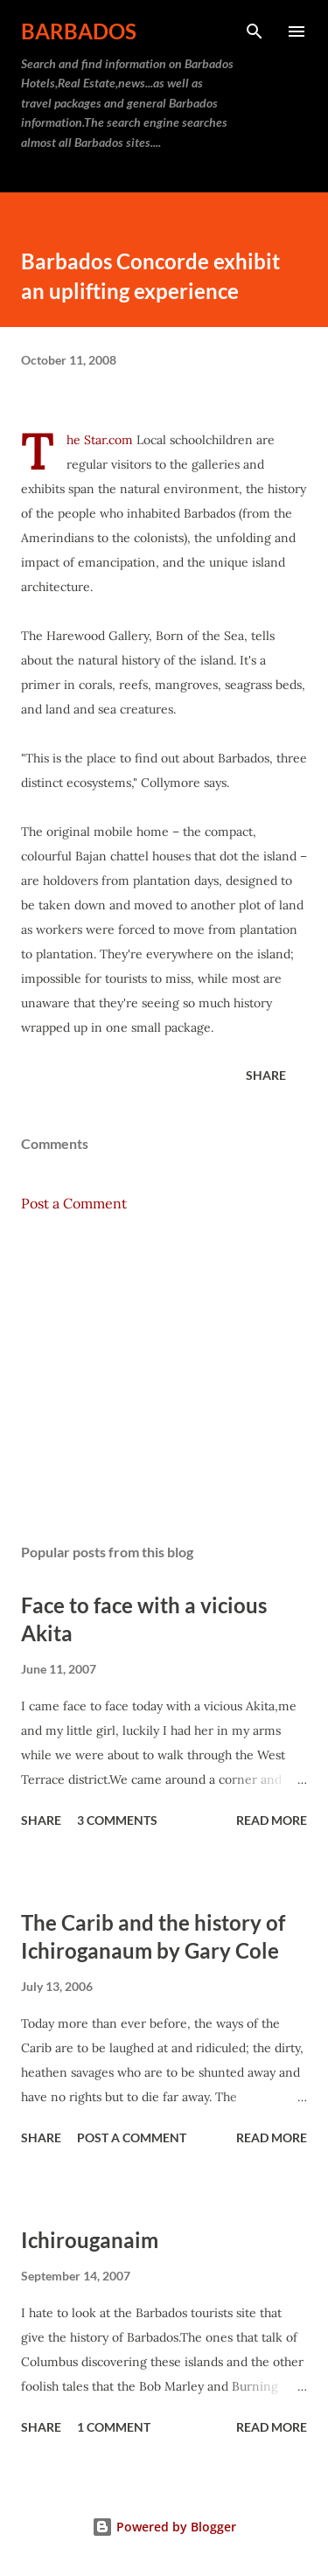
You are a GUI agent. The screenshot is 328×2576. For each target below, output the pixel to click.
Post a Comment (74, 1203)
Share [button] (266, 1075)
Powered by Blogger (164, 2526)
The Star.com (99, 440)
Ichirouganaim (89, 2239)
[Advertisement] (164, 1378)
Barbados (78, 31)
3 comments (117, 1820)
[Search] (254, 31)
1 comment (113, 2426)
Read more (271, 1820)
